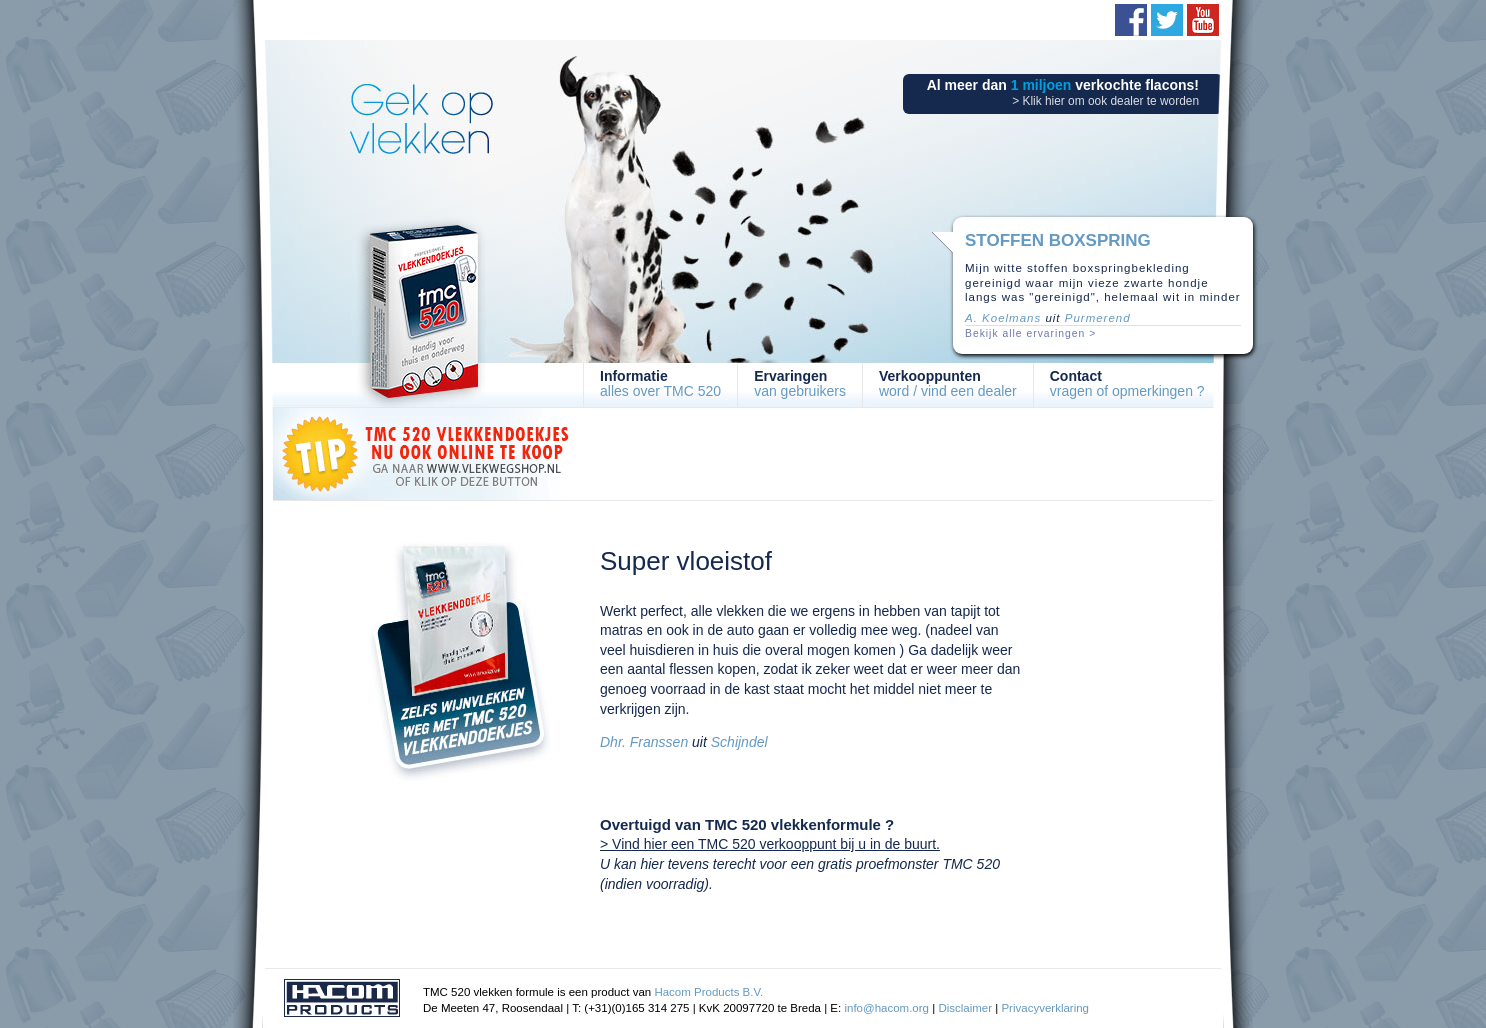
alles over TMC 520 (660, 383)
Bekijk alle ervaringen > (1030, 333)
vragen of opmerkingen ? (1127, 383)
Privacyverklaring (1045, 1008)
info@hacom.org (886, 1008)
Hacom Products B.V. (708, 992)
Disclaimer (965, 1008)
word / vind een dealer (948, 383)
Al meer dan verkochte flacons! (1063, 92)
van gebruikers (800, 383)
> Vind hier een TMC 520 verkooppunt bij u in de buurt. (770, 844)
